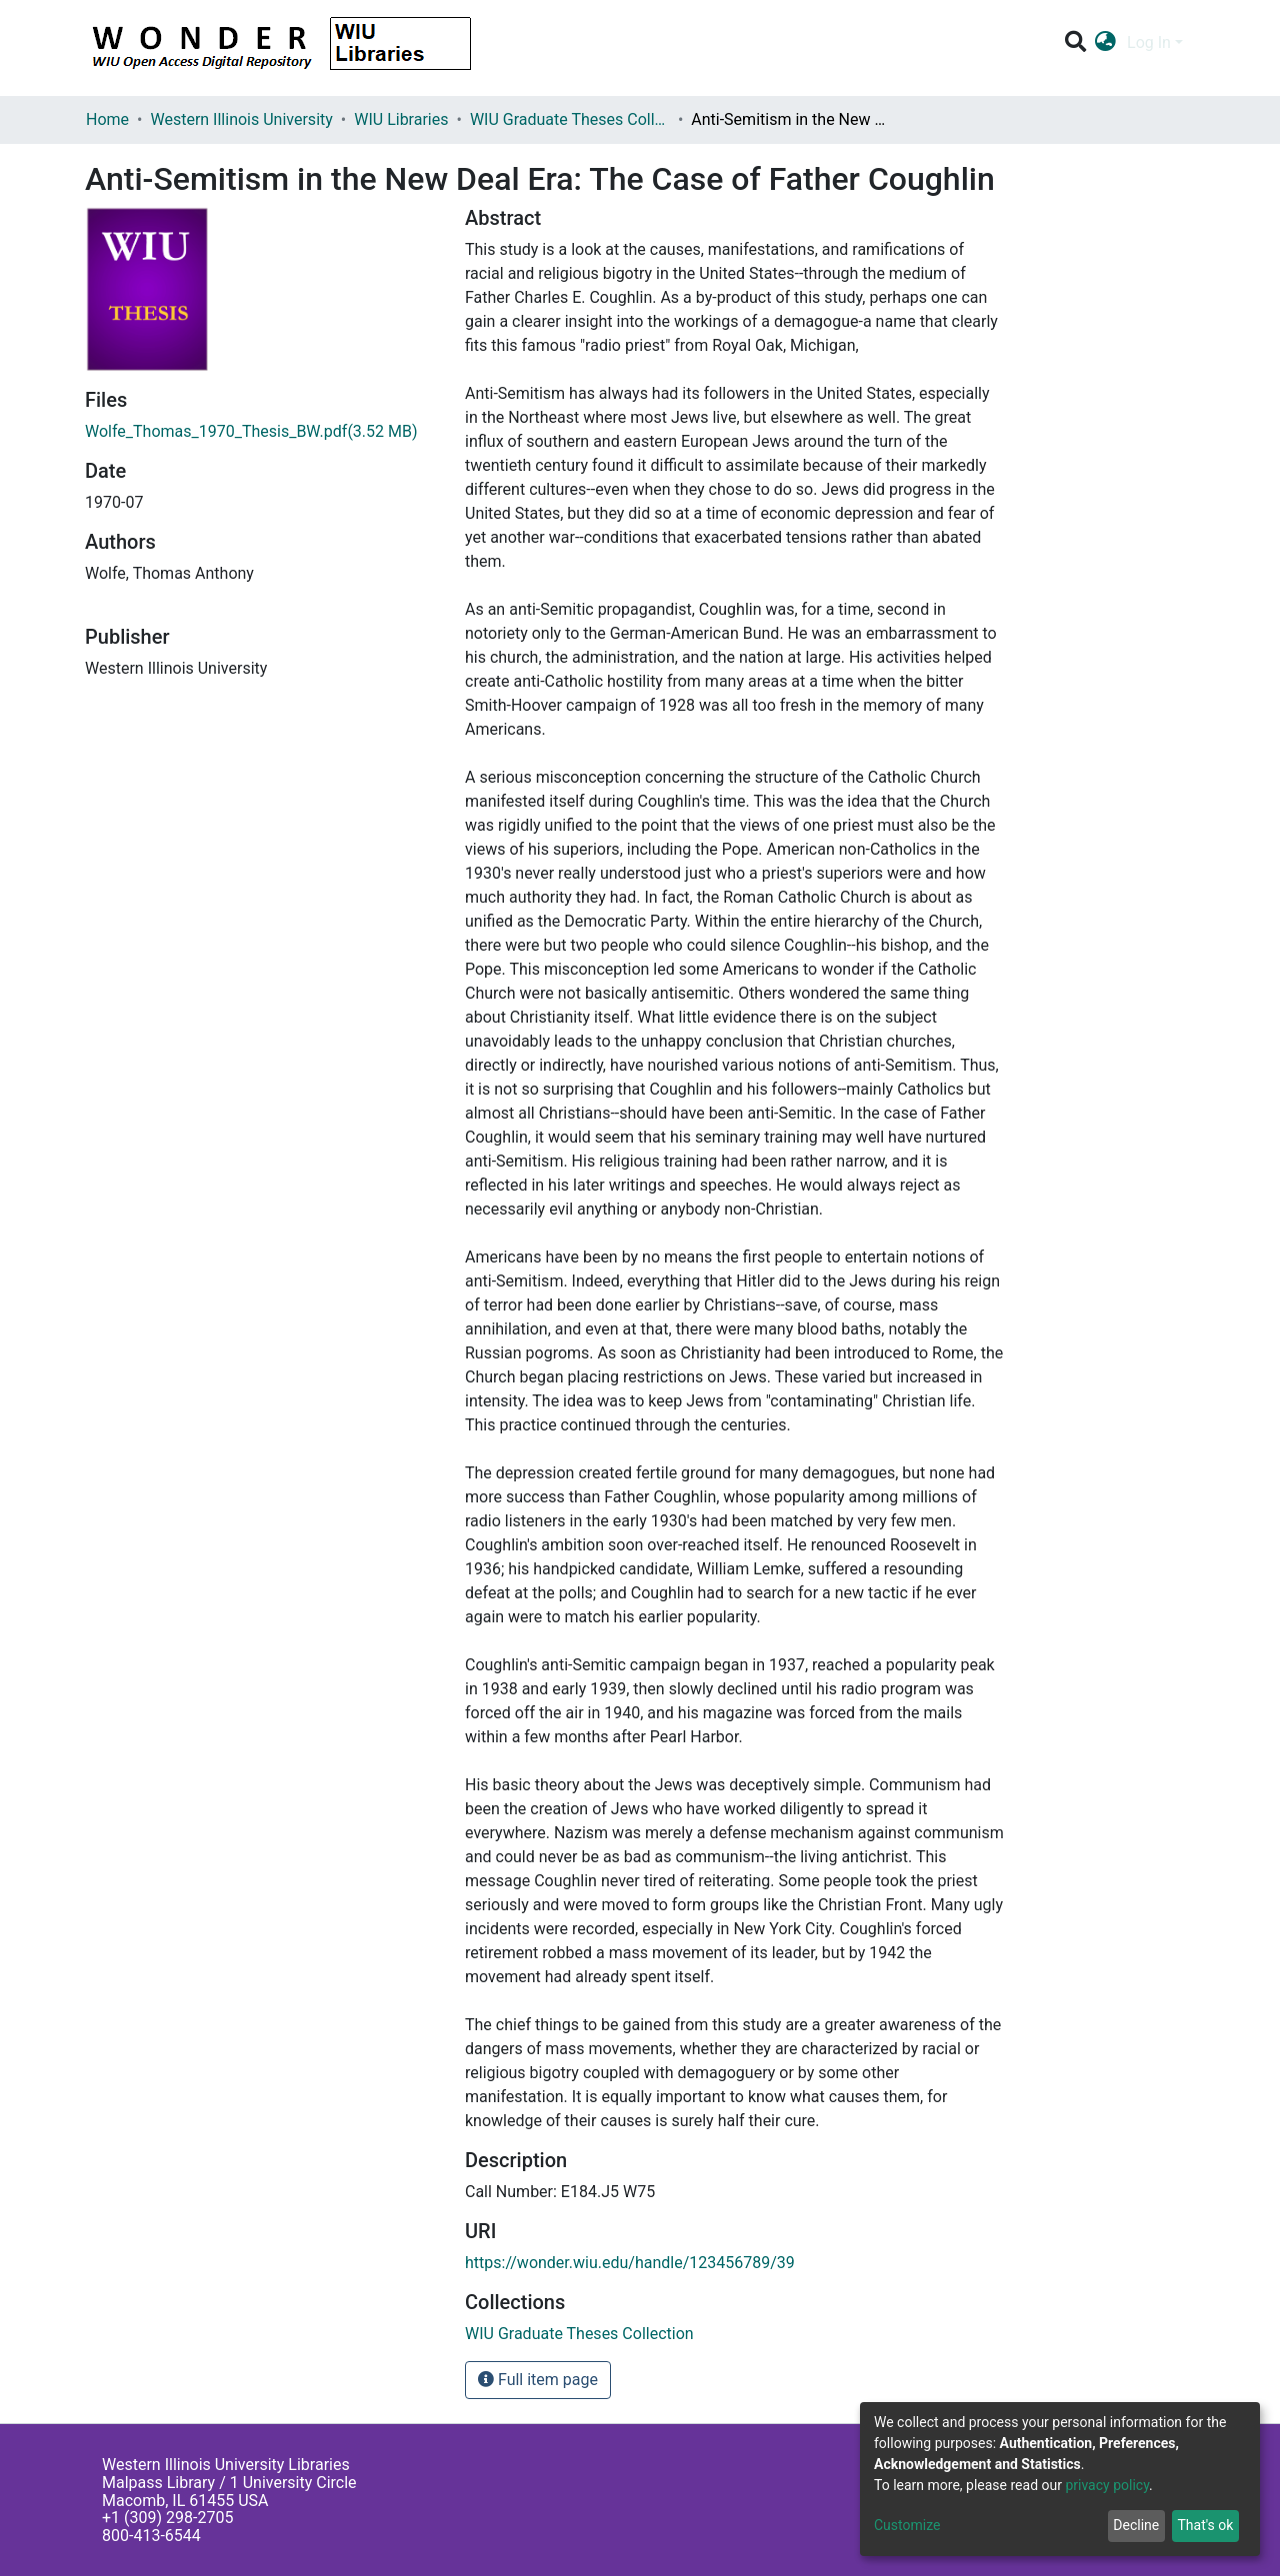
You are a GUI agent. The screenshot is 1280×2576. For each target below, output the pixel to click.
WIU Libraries (401, 119)
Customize (907, 2525)
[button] (1105, 43)
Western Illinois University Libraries (226, 2464)
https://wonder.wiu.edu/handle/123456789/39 (630, 2262)
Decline (1136, 2525)
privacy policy (1107, 2485)
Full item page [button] (538, 2379)
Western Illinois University (241, 119)
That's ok (1205, 2525)
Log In (1149, 42)
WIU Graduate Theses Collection (570, 119)
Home (107, 119)
